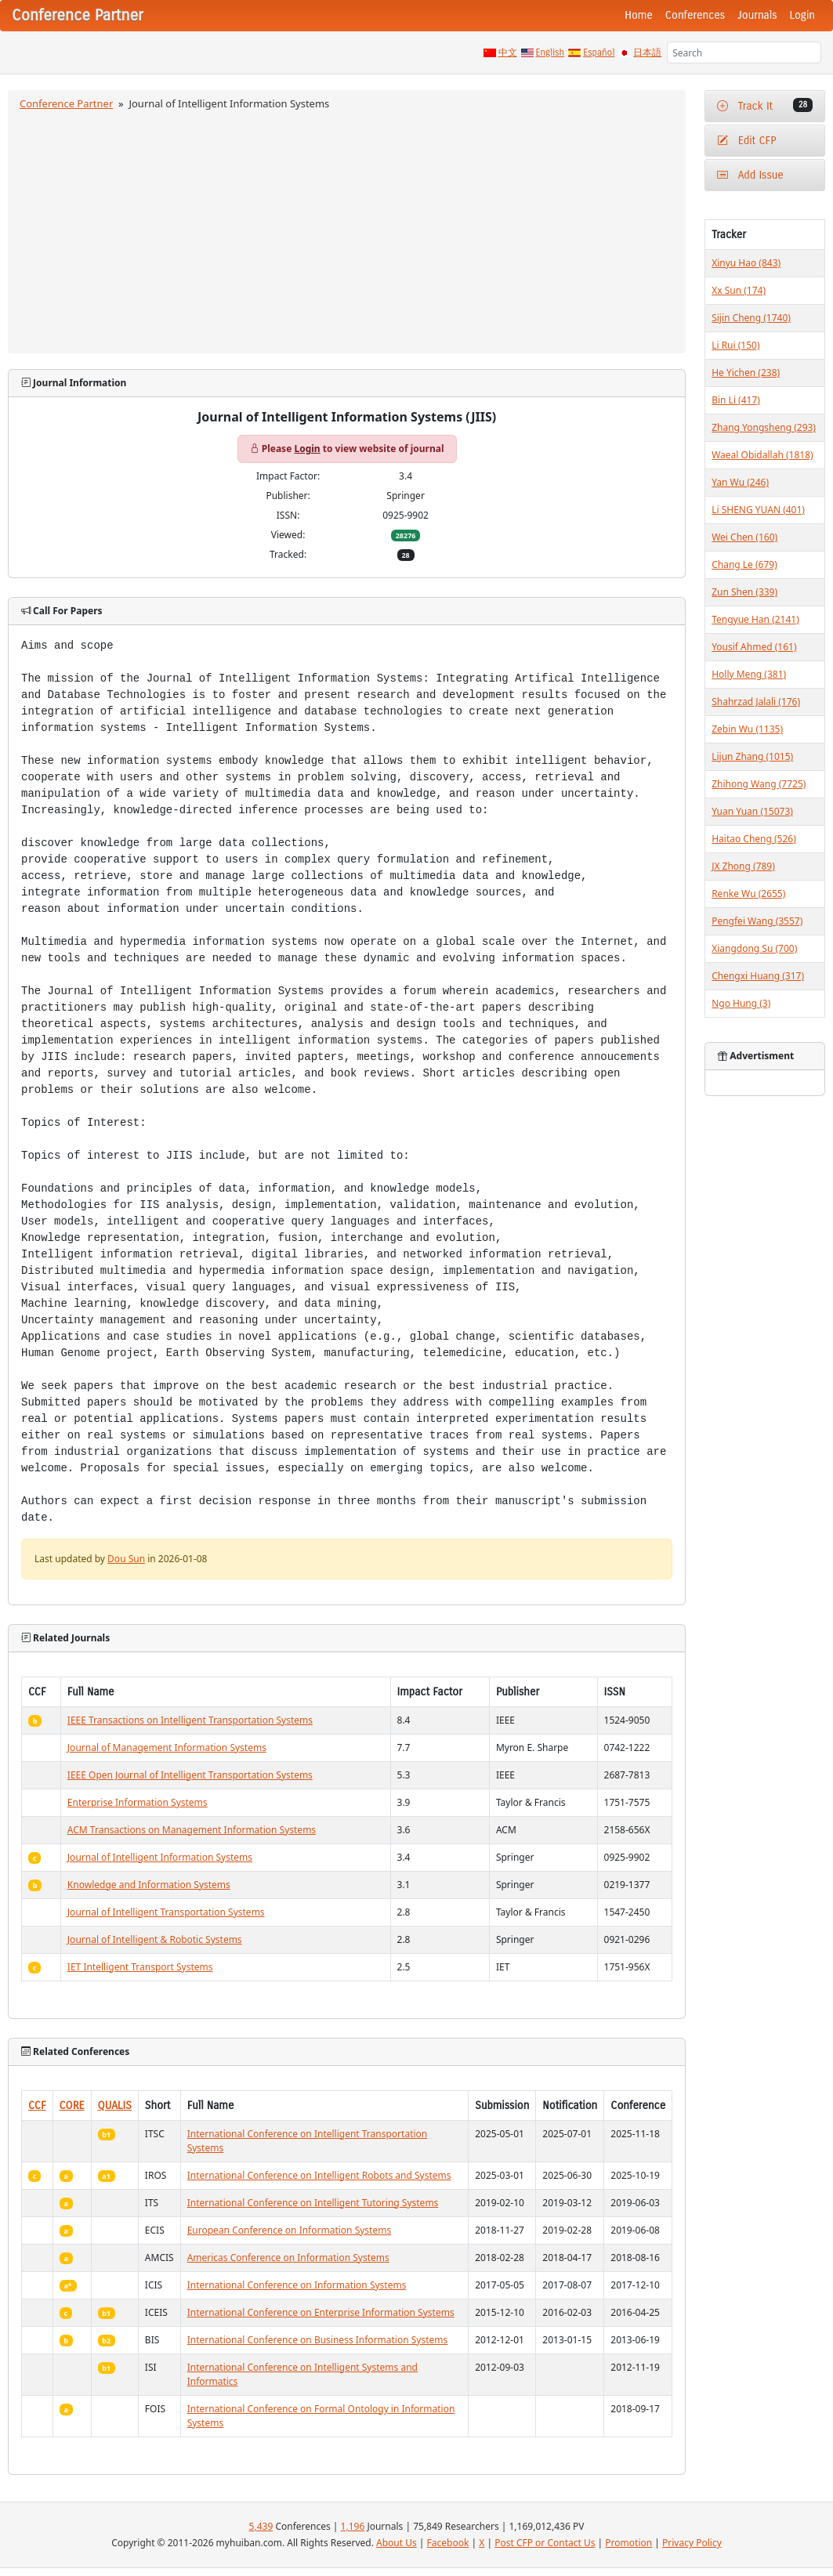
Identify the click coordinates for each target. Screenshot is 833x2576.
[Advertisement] (347, 229)
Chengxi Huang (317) (758, 975)
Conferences (695, 15)
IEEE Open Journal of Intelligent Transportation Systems (190, 1775)
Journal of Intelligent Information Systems (159, 1857)
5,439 (261, 2526)
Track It (765, 105)
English (550, 52)
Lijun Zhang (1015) (752, 756)
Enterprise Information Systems (137, 1802)
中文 (507, 52)
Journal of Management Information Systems (166, 1747)
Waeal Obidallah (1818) (762, 454)
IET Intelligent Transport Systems (140, 1967)
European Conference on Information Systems (289, 2230)
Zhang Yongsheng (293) (764, 427)
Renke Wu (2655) (748, 893)
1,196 (353, 2526)
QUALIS (115, 2105)
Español (598, 52)
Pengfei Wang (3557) (757, 921)
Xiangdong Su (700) (754, 948)
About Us (396, 2542)
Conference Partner (66, 103)
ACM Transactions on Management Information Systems (191, 1829)
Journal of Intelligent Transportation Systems (166, 1912)
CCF (37, 2105)
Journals (757, 15)
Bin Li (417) (736, 400)
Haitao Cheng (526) (754, 838)
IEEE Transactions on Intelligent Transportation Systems (190, 1720)
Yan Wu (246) (740, 482)
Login (802, 15)
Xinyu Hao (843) (746, 263)
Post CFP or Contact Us (544, 2542)
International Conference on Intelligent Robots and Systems (319, 2175)
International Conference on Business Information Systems (317, 2339)
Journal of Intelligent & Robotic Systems (154, 1939)
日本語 (647, 52)
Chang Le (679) (744, 564)
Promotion (628, 2542)
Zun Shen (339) (744, 592)
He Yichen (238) (746, 372)
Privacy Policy (692, 2542)
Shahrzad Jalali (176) (756, 701)
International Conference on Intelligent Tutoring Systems (313, 2202)
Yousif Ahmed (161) (754, 646)
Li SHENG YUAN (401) (758, 509)
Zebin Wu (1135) (747, 729)
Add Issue (750, 175)
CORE (72, 2105)
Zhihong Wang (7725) (759, 784)
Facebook (448, 2542)
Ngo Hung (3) (741, 1003)
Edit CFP (746, 140)
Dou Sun (126, 1558)
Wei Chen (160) (744, 537)
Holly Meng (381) (749, 674)
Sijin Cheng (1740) (751, 317)
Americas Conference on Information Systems (288, 2257)
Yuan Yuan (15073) (752, 811)
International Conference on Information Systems (297, 2285)
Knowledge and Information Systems (148, 1884)
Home (639, 15)
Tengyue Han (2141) (755, 619)
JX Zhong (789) (743, 866)
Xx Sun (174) (739, 290)
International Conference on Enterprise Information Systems (321, 2312)
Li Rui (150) (735, 345)
